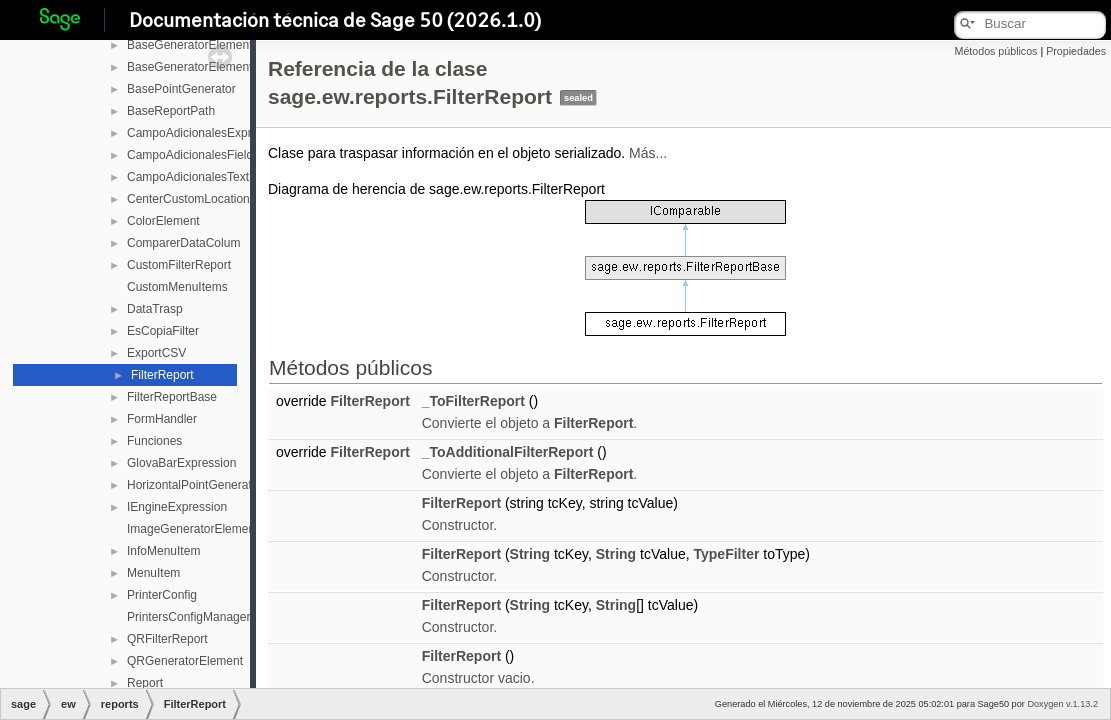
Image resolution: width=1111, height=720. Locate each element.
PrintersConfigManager (188, 617)
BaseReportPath (171, 111)
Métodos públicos (996, 51)
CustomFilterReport (179, 265)
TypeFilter (727, 554)
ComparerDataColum (183, 243)
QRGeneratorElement (185, 661)
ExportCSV (156, 353)
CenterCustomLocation (188, 199)
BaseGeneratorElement (189, 45)
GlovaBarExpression (181, 463)
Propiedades (1076, 51)
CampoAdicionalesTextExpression (217, 177)
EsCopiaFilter (163, 331)
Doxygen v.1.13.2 (1062, 704)
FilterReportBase (172, 397)
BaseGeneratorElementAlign (203, 67)
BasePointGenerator (181, 89)
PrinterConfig (162, 595)
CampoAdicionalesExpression (206, 133)
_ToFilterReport (473, 401)
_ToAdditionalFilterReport (508, 452)
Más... (648, 153)
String (530, 554)
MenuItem (153, 573)
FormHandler (162, 419)
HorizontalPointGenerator (194, 485)
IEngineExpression (177, 507)
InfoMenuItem (163, 551)
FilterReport (162, 375)
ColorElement (163, 221)
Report (145, 683)
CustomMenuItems (177, 287)
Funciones (154, 441)
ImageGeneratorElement (192, 529)
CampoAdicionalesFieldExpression (219, 155)
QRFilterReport (167, 639)
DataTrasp (155, 309)
